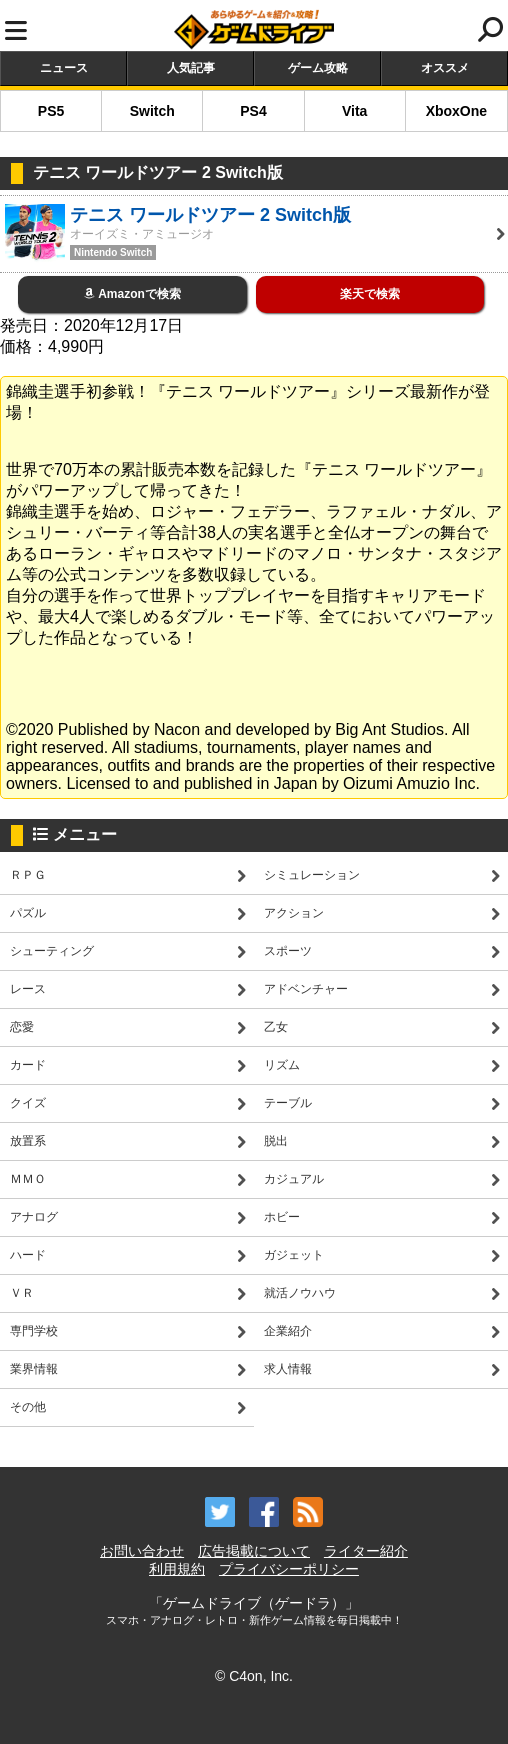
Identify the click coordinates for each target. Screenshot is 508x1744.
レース (28, 989)
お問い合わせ (142, 1551)
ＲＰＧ (28, 875)
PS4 (253, 111)
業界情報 (34, 1369)
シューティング (52, 951)
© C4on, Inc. (254, 1676)
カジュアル (294, 1179)
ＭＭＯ (28, 1179)
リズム (282, 1065)
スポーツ (288, 951)
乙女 (276, 1027)
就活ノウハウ (300, 1293)
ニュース (64, 68)
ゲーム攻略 (318, 68)
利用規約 (177, 1569)
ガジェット (294, 1255)
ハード (28, 1255)
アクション (294, 913)
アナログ (34, 1217)
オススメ (445, 68)
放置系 (28, 1141)
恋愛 (22, 1027)
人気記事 (191, 68)
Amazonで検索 (132, 294)
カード (28, 1065)
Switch (152, 111)
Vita (354, 111)
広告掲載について (254, 1551)
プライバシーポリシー (289, 1569)
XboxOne (456, 111)
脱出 (276, 1141)
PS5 (51, 111)
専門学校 (34, 1331)
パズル (28, 913)
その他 (28, 1407)
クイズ (28, 1103)
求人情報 (288, 1369)
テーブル (288, 1103)
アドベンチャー (306, 989)
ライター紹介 (366, 1551)
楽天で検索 (370, 294)
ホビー (282, 1217)
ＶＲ (22, 1293)
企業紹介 (288, 1331)
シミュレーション (312, 875)
